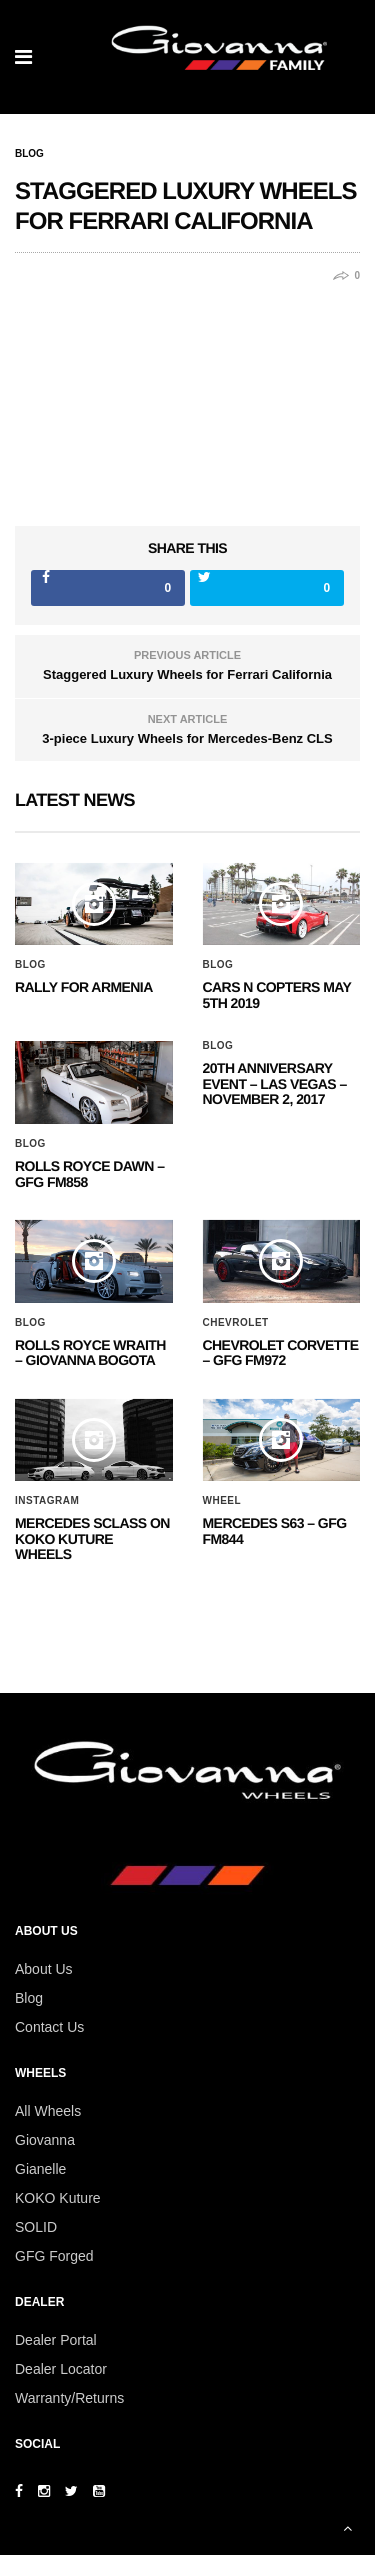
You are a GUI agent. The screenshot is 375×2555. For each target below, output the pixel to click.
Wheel (222, 1501)
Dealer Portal (56, 2340)
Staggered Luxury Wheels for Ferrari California (187, 674)
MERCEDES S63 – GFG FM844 (275, 1530)
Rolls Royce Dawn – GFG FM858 (89, 1173)
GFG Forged (54, 2256)
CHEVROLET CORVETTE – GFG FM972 (281, 1352)
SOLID (36, 2227)
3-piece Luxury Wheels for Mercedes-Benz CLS (187, 738)
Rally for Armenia (84, 987)
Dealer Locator (61, 2369)
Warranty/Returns (69, 2398)
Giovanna (45, 2140)
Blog (29, 154)
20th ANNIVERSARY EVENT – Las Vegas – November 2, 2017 (275, 1083)
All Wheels (48, 2111)
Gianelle (40, 2169)
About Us (44, 1969)
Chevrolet (236, 1323)
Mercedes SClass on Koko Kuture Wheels (92, 1538)
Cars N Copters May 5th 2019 (277, 994)
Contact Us (49, 2027)
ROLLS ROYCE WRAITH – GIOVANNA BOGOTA (90, 1352)
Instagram (47, 1501)
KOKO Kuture (58, 2198)
